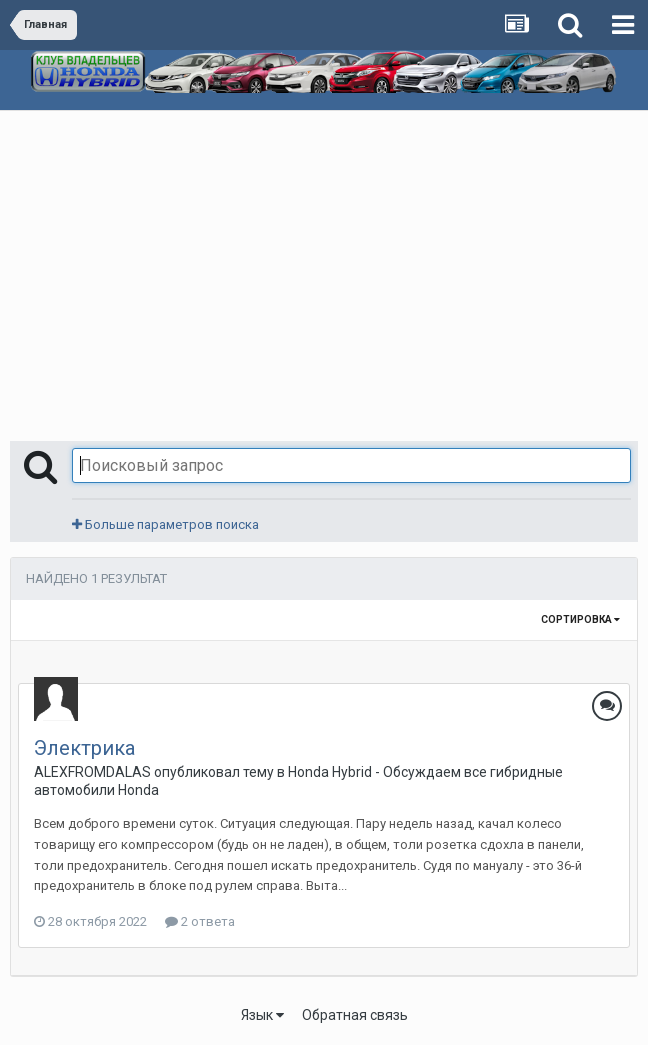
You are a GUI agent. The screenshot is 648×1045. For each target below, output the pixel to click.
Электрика (84, 748)
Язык (262, 1015)
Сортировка (580, 619)
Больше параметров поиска (165, 524)
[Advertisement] (324, 261)
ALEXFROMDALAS (92, 772)
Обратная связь (355, 1015)
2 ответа (200, 921)
